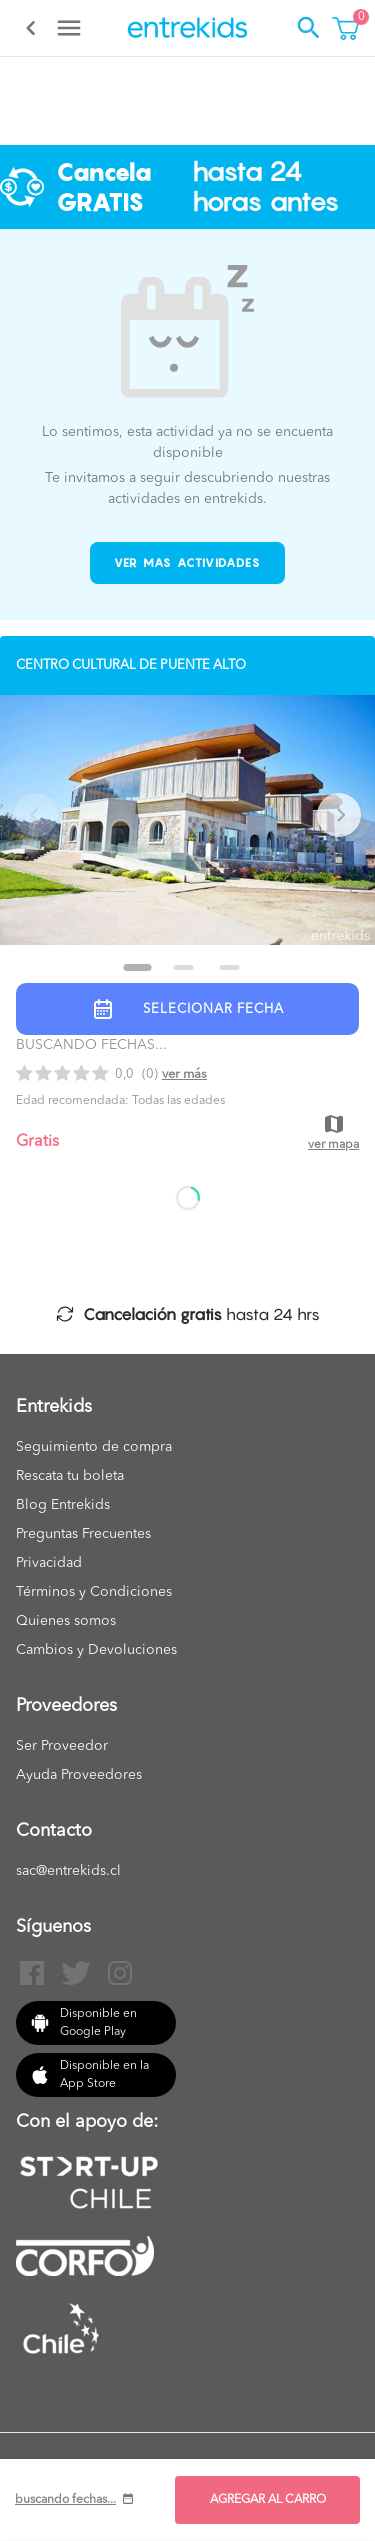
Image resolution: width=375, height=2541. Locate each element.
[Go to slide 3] (230, 967)
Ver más (184, 1074)
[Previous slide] (36, 815)
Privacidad (49, 1563)
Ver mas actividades (187, 562)
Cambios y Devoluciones (96, 1650)
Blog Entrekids (63, 1505)
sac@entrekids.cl (68, 1871)
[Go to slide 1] (138, 967)
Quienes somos (66, 1621)
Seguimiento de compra (94, 1447)
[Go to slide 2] (184, 967)
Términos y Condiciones (94, 1592)
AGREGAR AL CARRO (268, 2500)
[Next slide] (339, 815)
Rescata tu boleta (70, 1476)
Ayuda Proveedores (79, 1775)
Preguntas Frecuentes (83, 1534)
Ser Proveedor (62, 1746)
